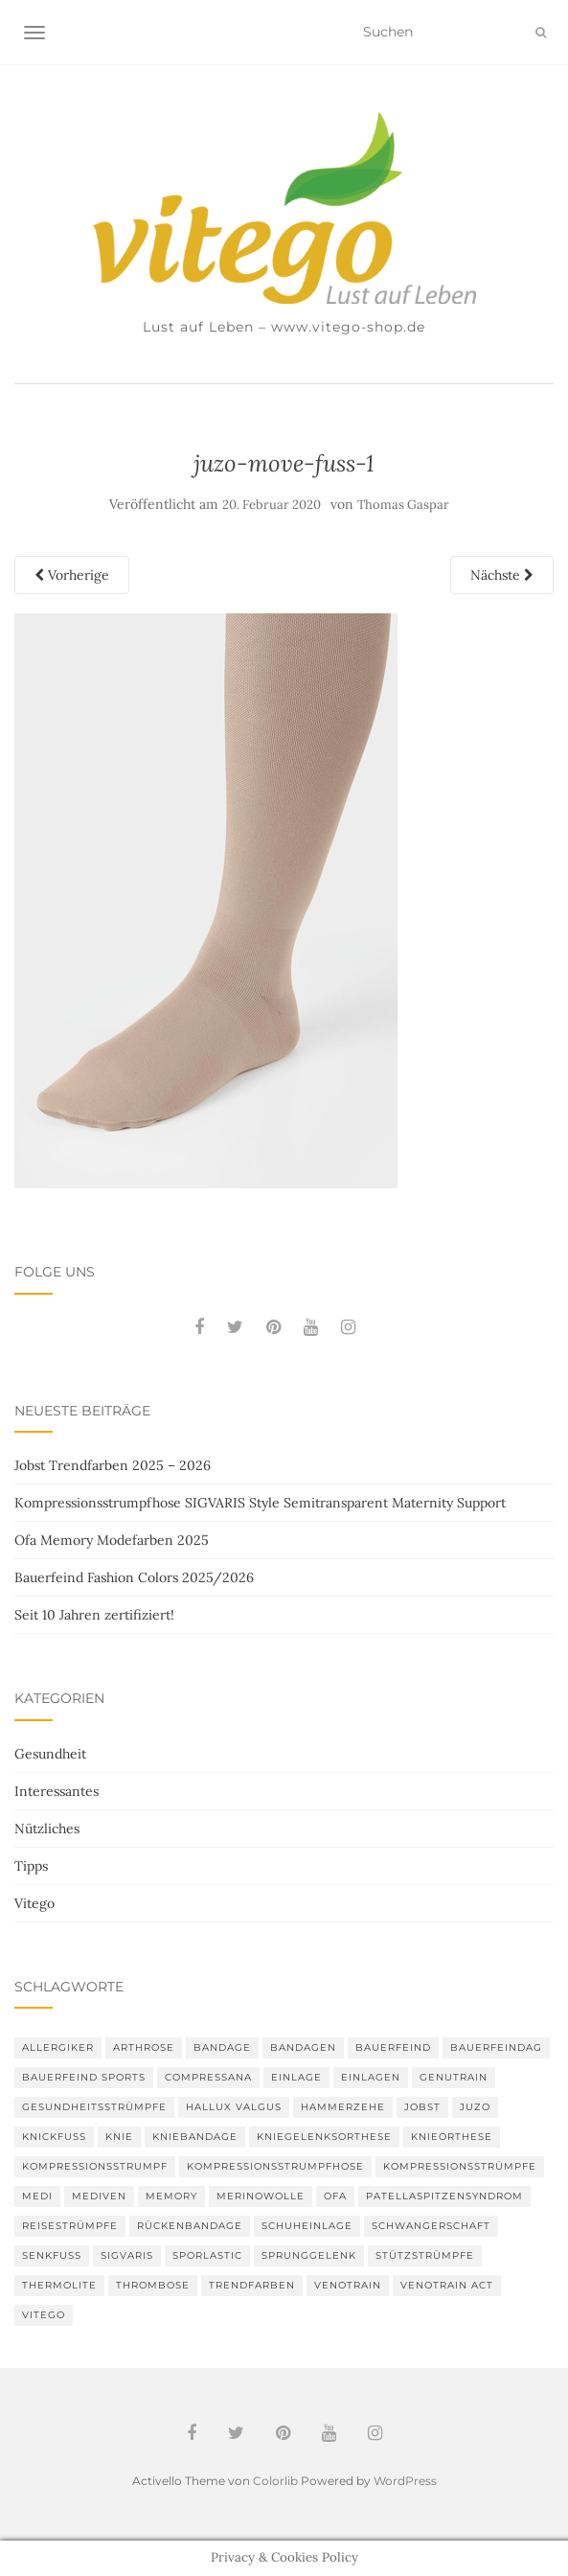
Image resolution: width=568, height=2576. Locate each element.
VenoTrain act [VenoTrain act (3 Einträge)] (446, 2285)
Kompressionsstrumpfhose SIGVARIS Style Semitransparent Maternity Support (260, 1502)
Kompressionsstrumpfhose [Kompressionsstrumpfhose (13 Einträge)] (275, 2166)
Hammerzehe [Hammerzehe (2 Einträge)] (343, 2107)
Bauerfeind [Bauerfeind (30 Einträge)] (393, 2047)
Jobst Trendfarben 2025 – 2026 (112, 1465)
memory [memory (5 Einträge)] (171, 2196)
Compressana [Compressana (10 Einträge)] (208, 2077)
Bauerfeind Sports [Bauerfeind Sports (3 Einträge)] (84, 2077)
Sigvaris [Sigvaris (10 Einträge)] (127, 2255)
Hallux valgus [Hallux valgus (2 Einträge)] (234, 2107)
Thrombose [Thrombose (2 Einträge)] (153, 2285)
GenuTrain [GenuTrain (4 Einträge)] (454, 2077)
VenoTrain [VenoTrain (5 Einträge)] (347, 2285)
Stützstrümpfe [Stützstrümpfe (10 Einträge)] (424, 2255)
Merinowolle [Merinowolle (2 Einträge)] (260, 2196)
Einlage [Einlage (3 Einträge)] (296, 2077)
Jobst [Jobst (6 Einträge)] (422, 2107)
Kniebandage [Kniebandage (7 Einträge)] (195, 2136)
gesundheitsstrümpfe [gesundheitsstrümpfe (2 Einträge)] (94, 2107)
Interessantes (56, 1791)
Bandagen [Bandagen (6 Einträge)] (303, 2047)
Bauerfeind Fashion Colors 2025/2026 (134, 1577)
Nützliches (47, 1828)
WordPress (405, 2480)
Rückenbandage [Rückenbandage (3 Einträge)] (189, 2226)
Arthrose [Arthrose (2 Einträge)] (143, 2047)
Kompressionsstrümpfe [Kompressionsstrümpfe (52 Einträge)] (459, 2166)
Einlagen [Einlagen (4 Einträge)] (370, 2077)
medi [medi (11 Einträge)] (37, 2196)
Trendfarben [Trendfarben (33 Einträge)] (252, 2285)
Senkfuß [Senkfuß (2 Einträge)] (51, 2255)
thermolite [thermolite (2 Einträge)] (59, 2285)
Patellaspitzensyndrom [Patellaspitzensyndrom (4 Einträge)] (444, 2196)
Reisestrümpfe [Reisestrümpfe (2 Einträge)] (70, 2226)
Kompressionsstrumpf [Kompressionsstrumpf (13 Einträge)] (95, 2166)
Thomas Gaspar (403, 504)
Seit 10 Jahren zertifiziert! (94, 1614)
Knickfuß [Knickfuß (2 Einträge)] (54, 2136)
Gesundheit (50, 1753)
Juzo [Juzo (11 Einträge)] (475, 2107)
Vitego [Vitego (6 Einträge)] (43, 2315)
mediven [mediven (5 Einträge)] (99, 2196)
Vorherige (71, 575)
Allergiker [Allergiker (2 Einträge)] (58, 2047)
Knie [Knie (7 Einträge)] (119, 2136)
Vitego (34, 1903)
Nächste (502, 575)
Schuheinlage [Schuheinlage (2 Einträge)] (306, 2226)
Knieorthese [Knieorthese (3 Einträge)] (451, 2136)
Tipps (31, 1865)
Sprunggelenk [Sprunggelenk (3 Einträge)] (308, 2255)
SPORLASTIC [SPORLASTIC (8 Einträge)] (207, 2255)
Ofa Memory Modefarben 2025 (111, 1540)
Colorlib (275, 2480)
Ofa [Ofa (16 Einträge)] (335, 2196)
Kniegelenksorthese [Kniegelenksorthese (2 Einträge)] (324, 2136)
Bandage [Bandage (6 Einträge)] (222, 2047)
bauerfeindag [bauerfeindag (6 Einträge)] (496, 2047)
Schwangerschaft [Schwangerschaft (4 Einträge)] (431, 2226)
